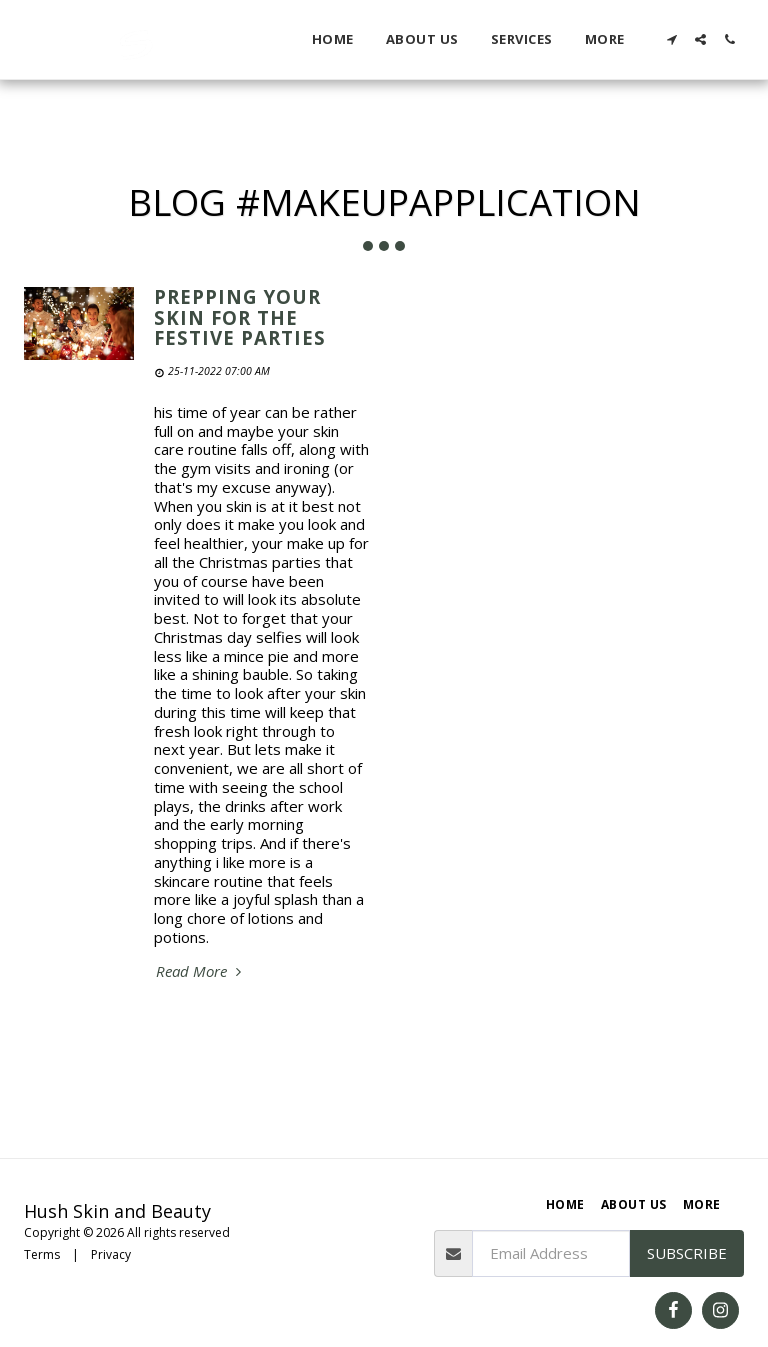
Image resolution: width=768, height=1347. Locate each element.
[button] (671, 39)
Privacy (111, 1254)
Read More (201, 971)
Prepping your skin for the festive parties (240, 317)
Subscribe (687, 1253)
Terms (42, 1254)
